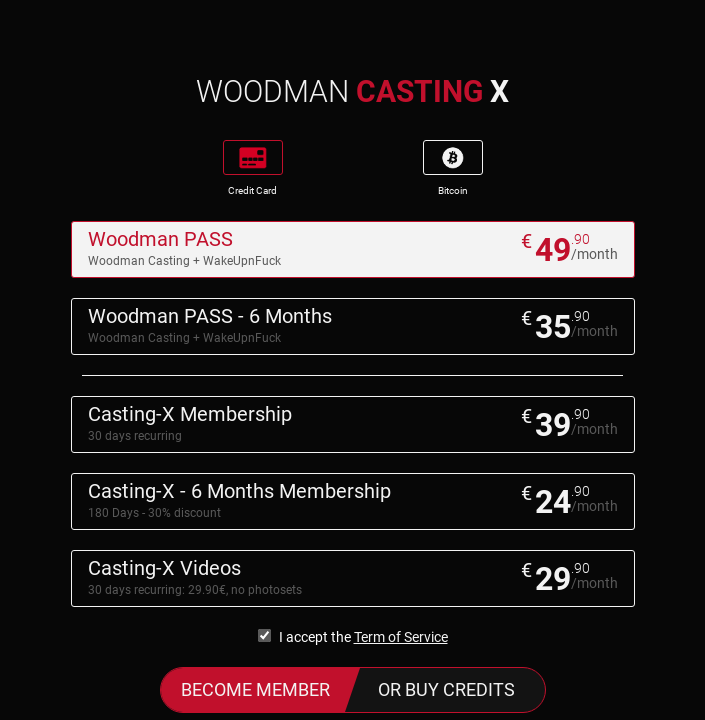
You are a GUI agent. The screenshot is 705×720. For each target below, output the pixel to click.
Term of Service (401, 637)
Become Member (255, 689)
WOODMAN (352, 91)
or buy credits (446, 689)
